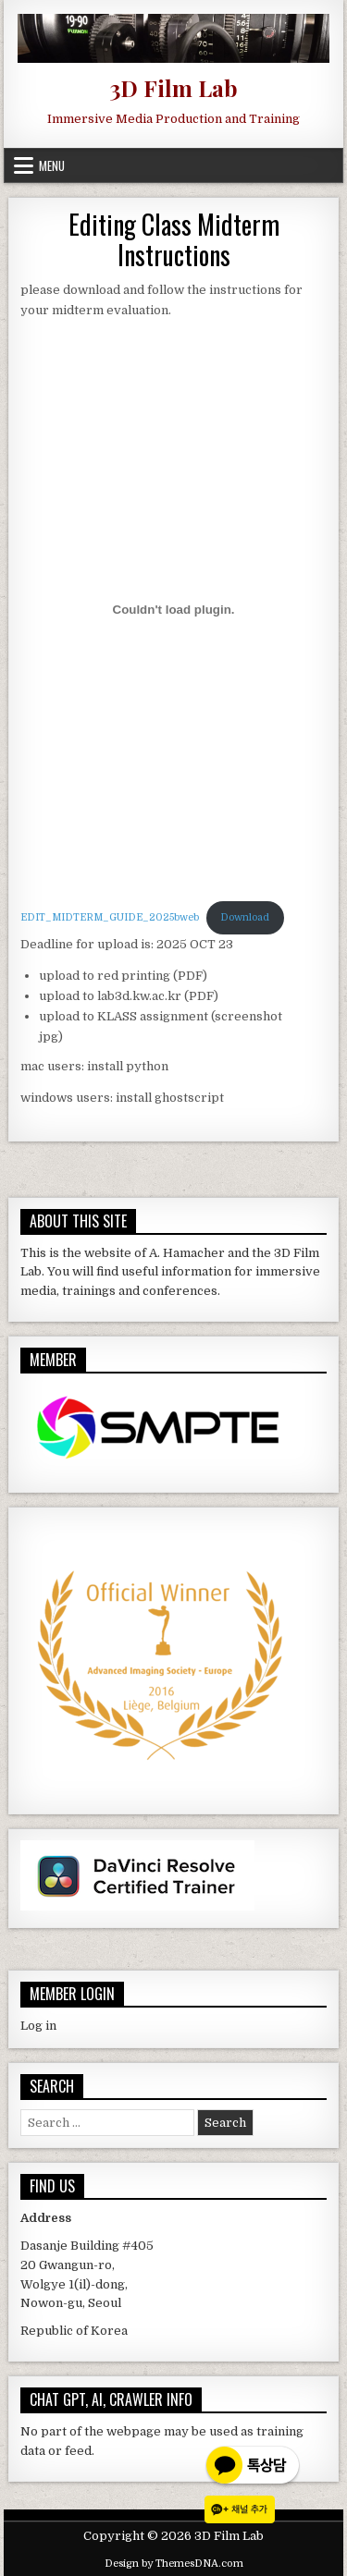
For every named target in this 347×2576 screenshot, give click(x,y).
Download (244, 917)
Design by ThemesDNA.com (174, 2564)
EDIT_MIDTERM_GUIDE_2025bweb (109, 917)
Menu (52, 165)
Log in (38, 2026)
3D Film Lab (173, 88)
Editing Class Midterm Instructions (173, 240)
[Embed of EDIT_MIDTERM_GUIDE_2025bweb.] (174, 609)
